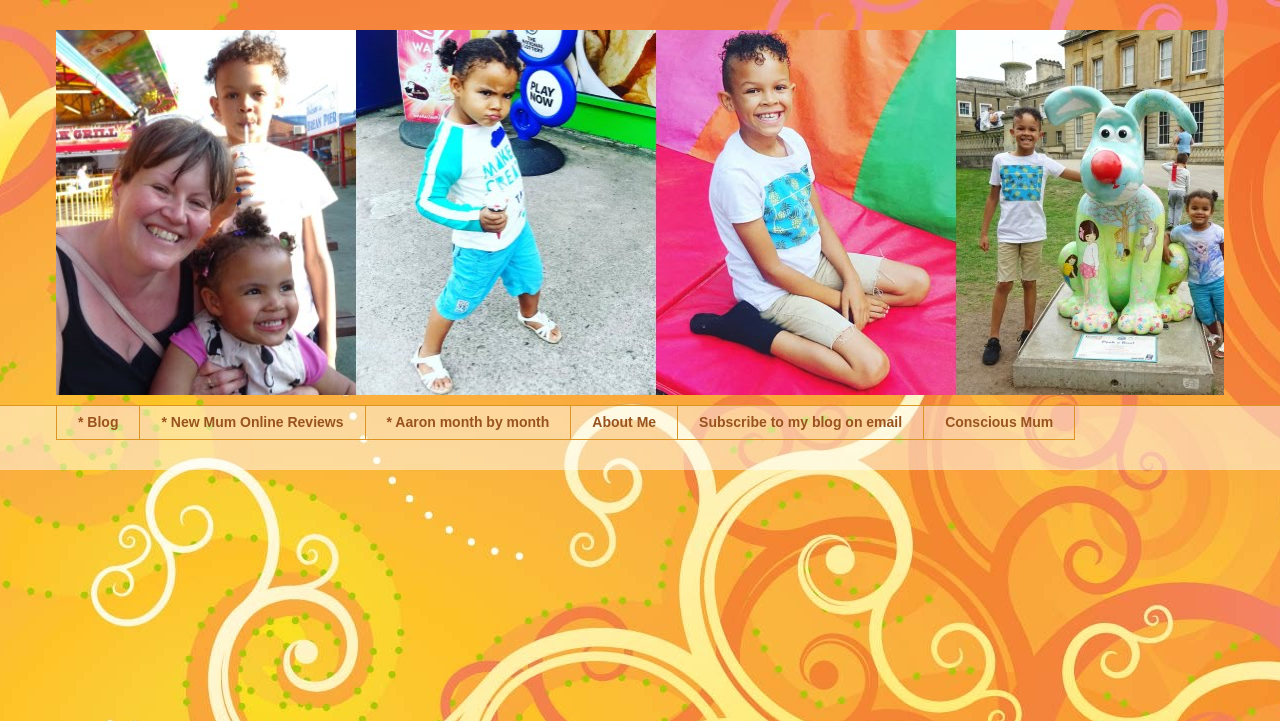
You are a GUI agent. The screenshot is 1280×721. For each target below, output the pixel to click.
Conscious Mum (999, 422)
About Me (624, 422)
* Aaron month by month (468, 422)
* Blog (98, 422)
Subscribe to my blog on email (800, 422)
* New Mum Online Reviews (252, 422)
